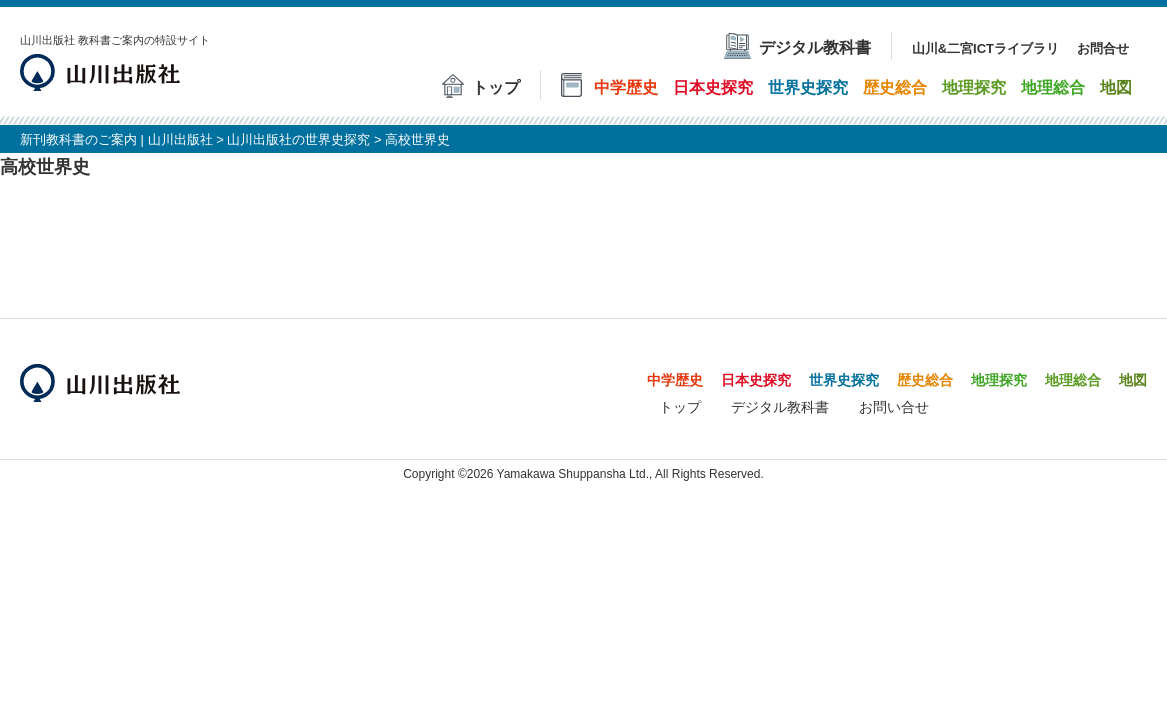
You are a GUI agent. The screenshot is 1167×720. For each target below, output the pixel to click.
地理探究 (999, 380)
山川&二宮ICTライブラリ (985, 48)
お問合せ (1103, 48)
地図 (1133, 380)
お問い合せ (894, 407)
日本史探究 (756, 380)
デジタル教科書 (780, 407)
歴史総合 (925, 380)
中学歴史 (675, 380)
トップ (680, 407)
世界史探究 (844, 380)
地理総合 (1073, 380)
